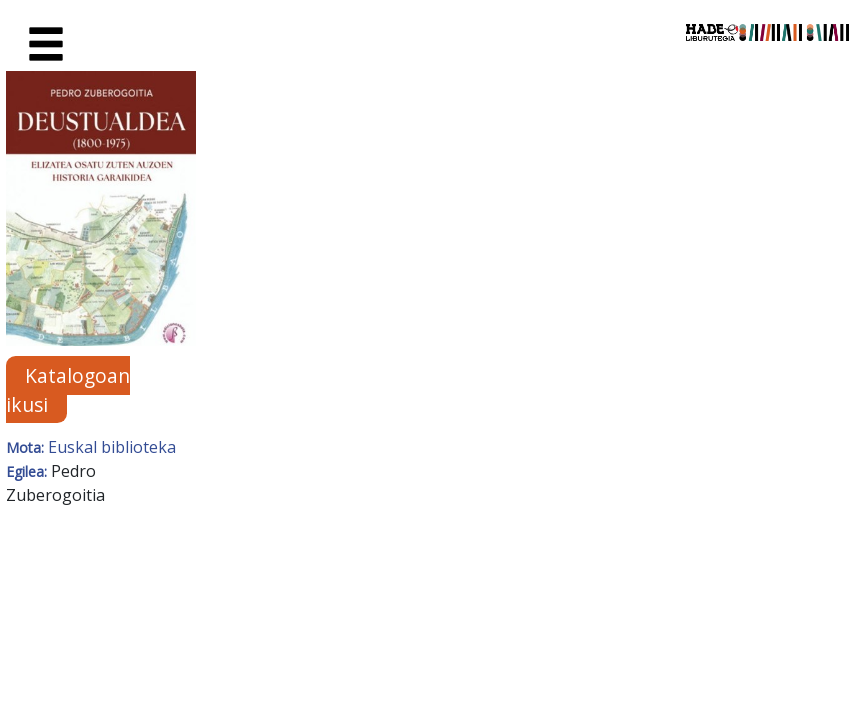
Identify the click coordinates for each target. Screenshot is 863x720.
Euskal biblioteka (112, 447)
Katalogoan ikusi (68, 390)
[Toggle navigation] (46, 45)
